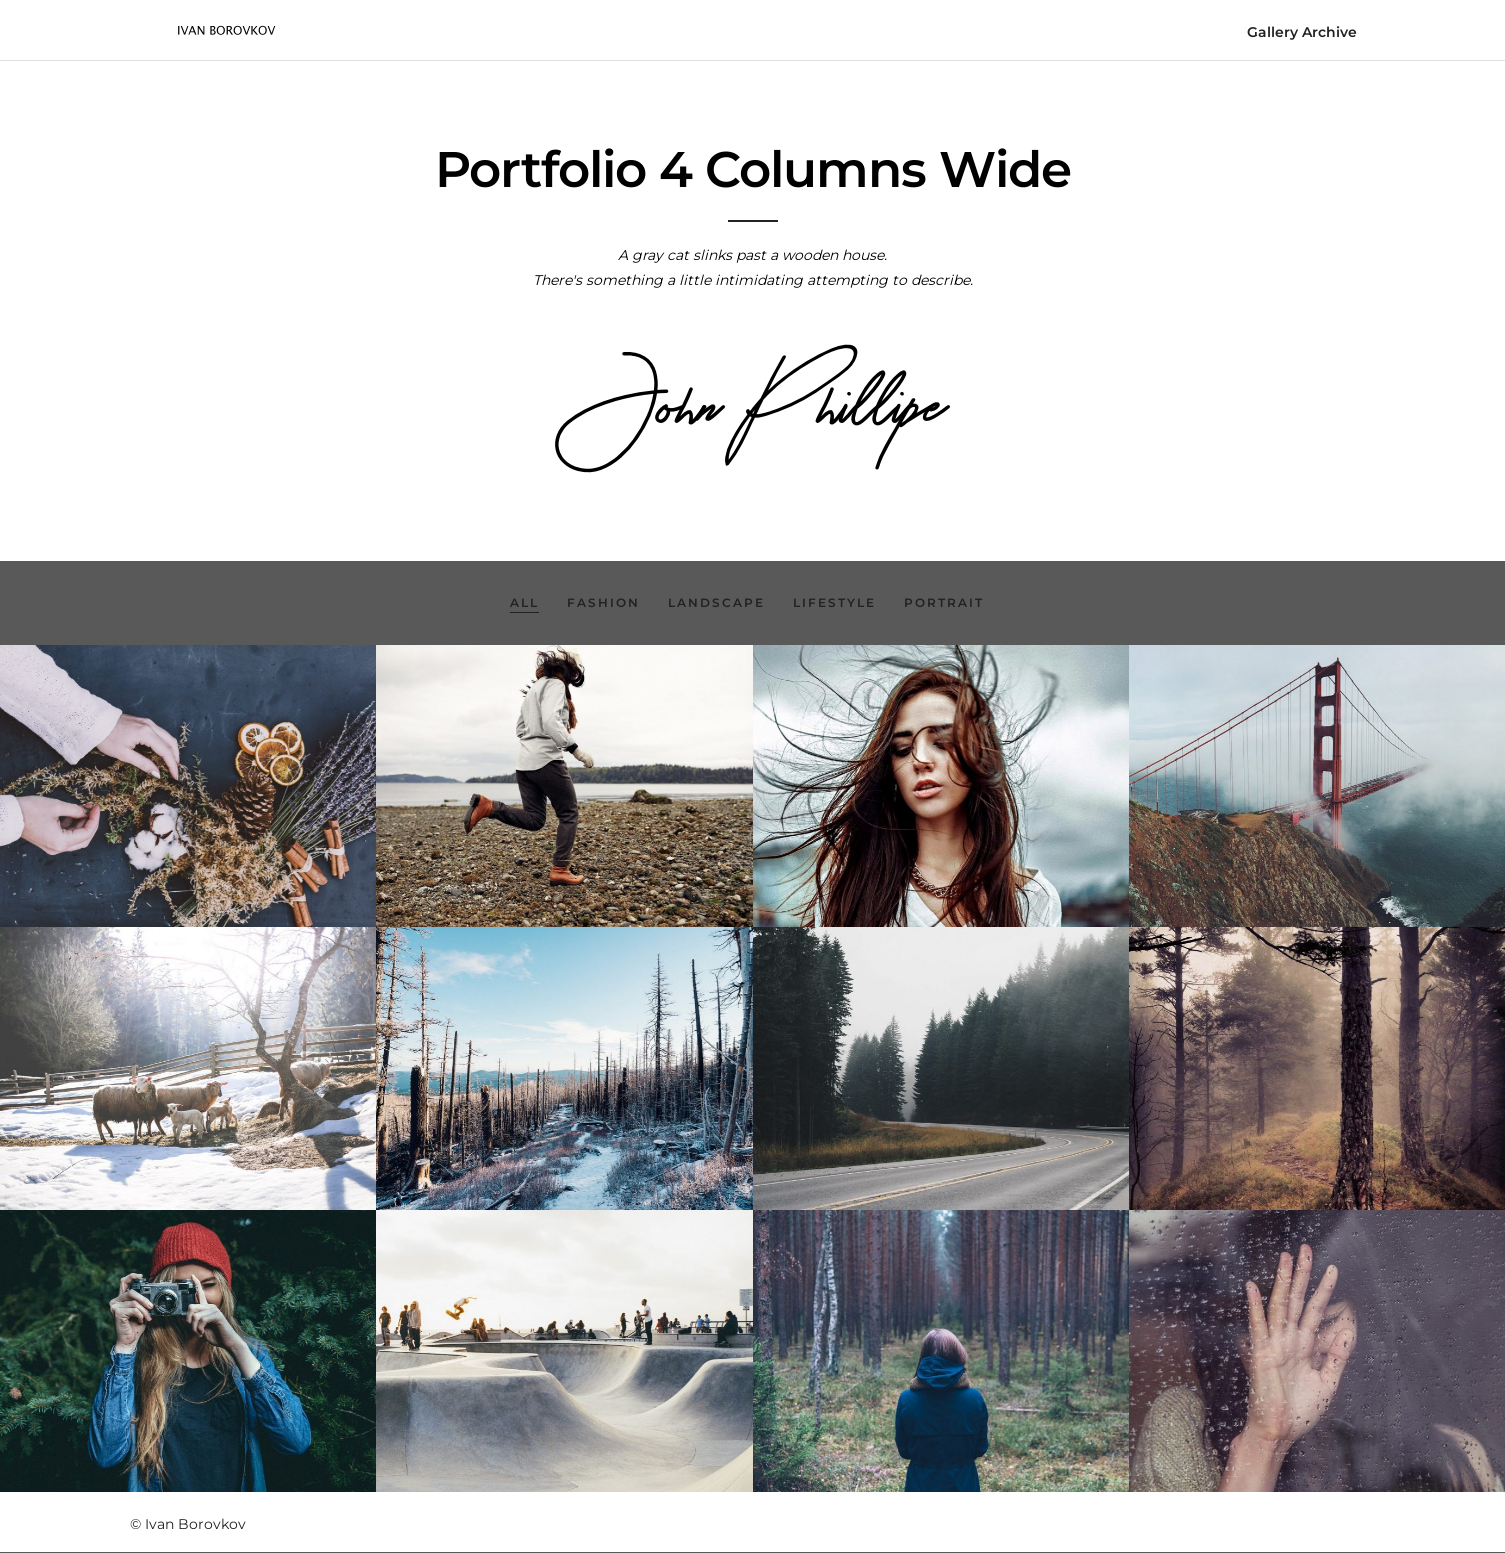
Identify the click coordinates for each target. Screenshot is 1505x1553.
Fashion (603, 602)
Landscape (716, 602)
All (524, 602)
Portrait (944, 602)
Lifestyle (834, 602)
